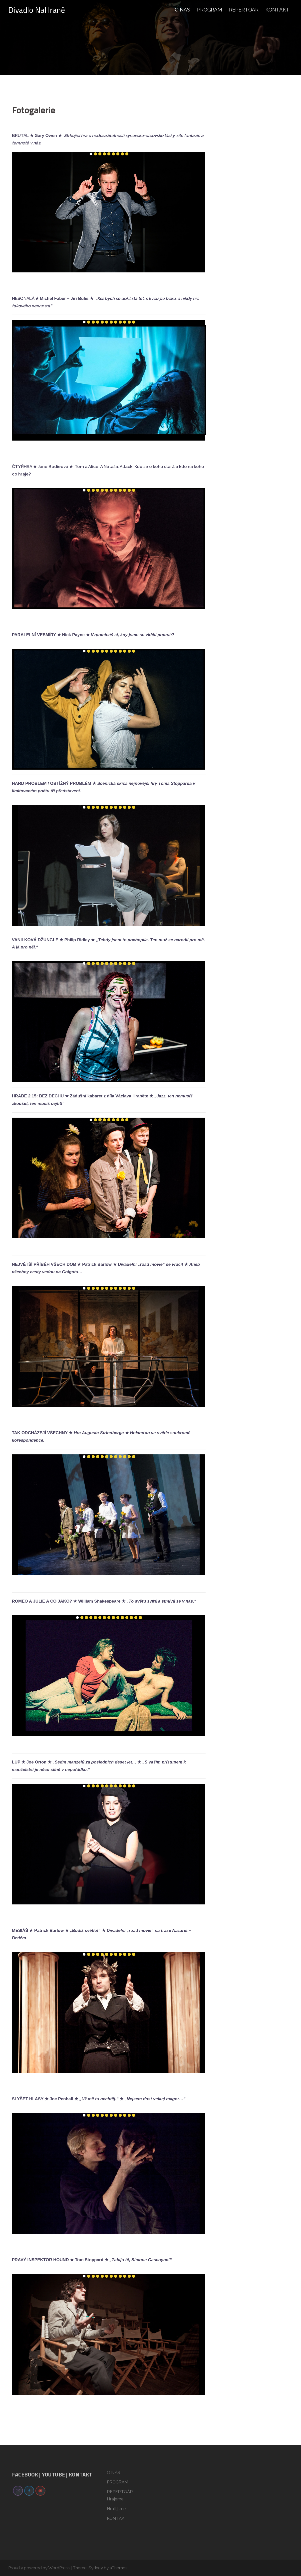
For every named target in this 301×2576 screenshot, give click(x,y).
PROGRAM (209, 10)
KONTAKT (278, 10)
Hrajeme (115, 2498)
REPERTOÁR (244, 10)
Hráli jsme (116, 2508)
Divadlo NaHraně (36, 10)
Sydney (95, 2567)
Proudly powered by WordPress (39, 2567)
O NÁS (182, 10)
